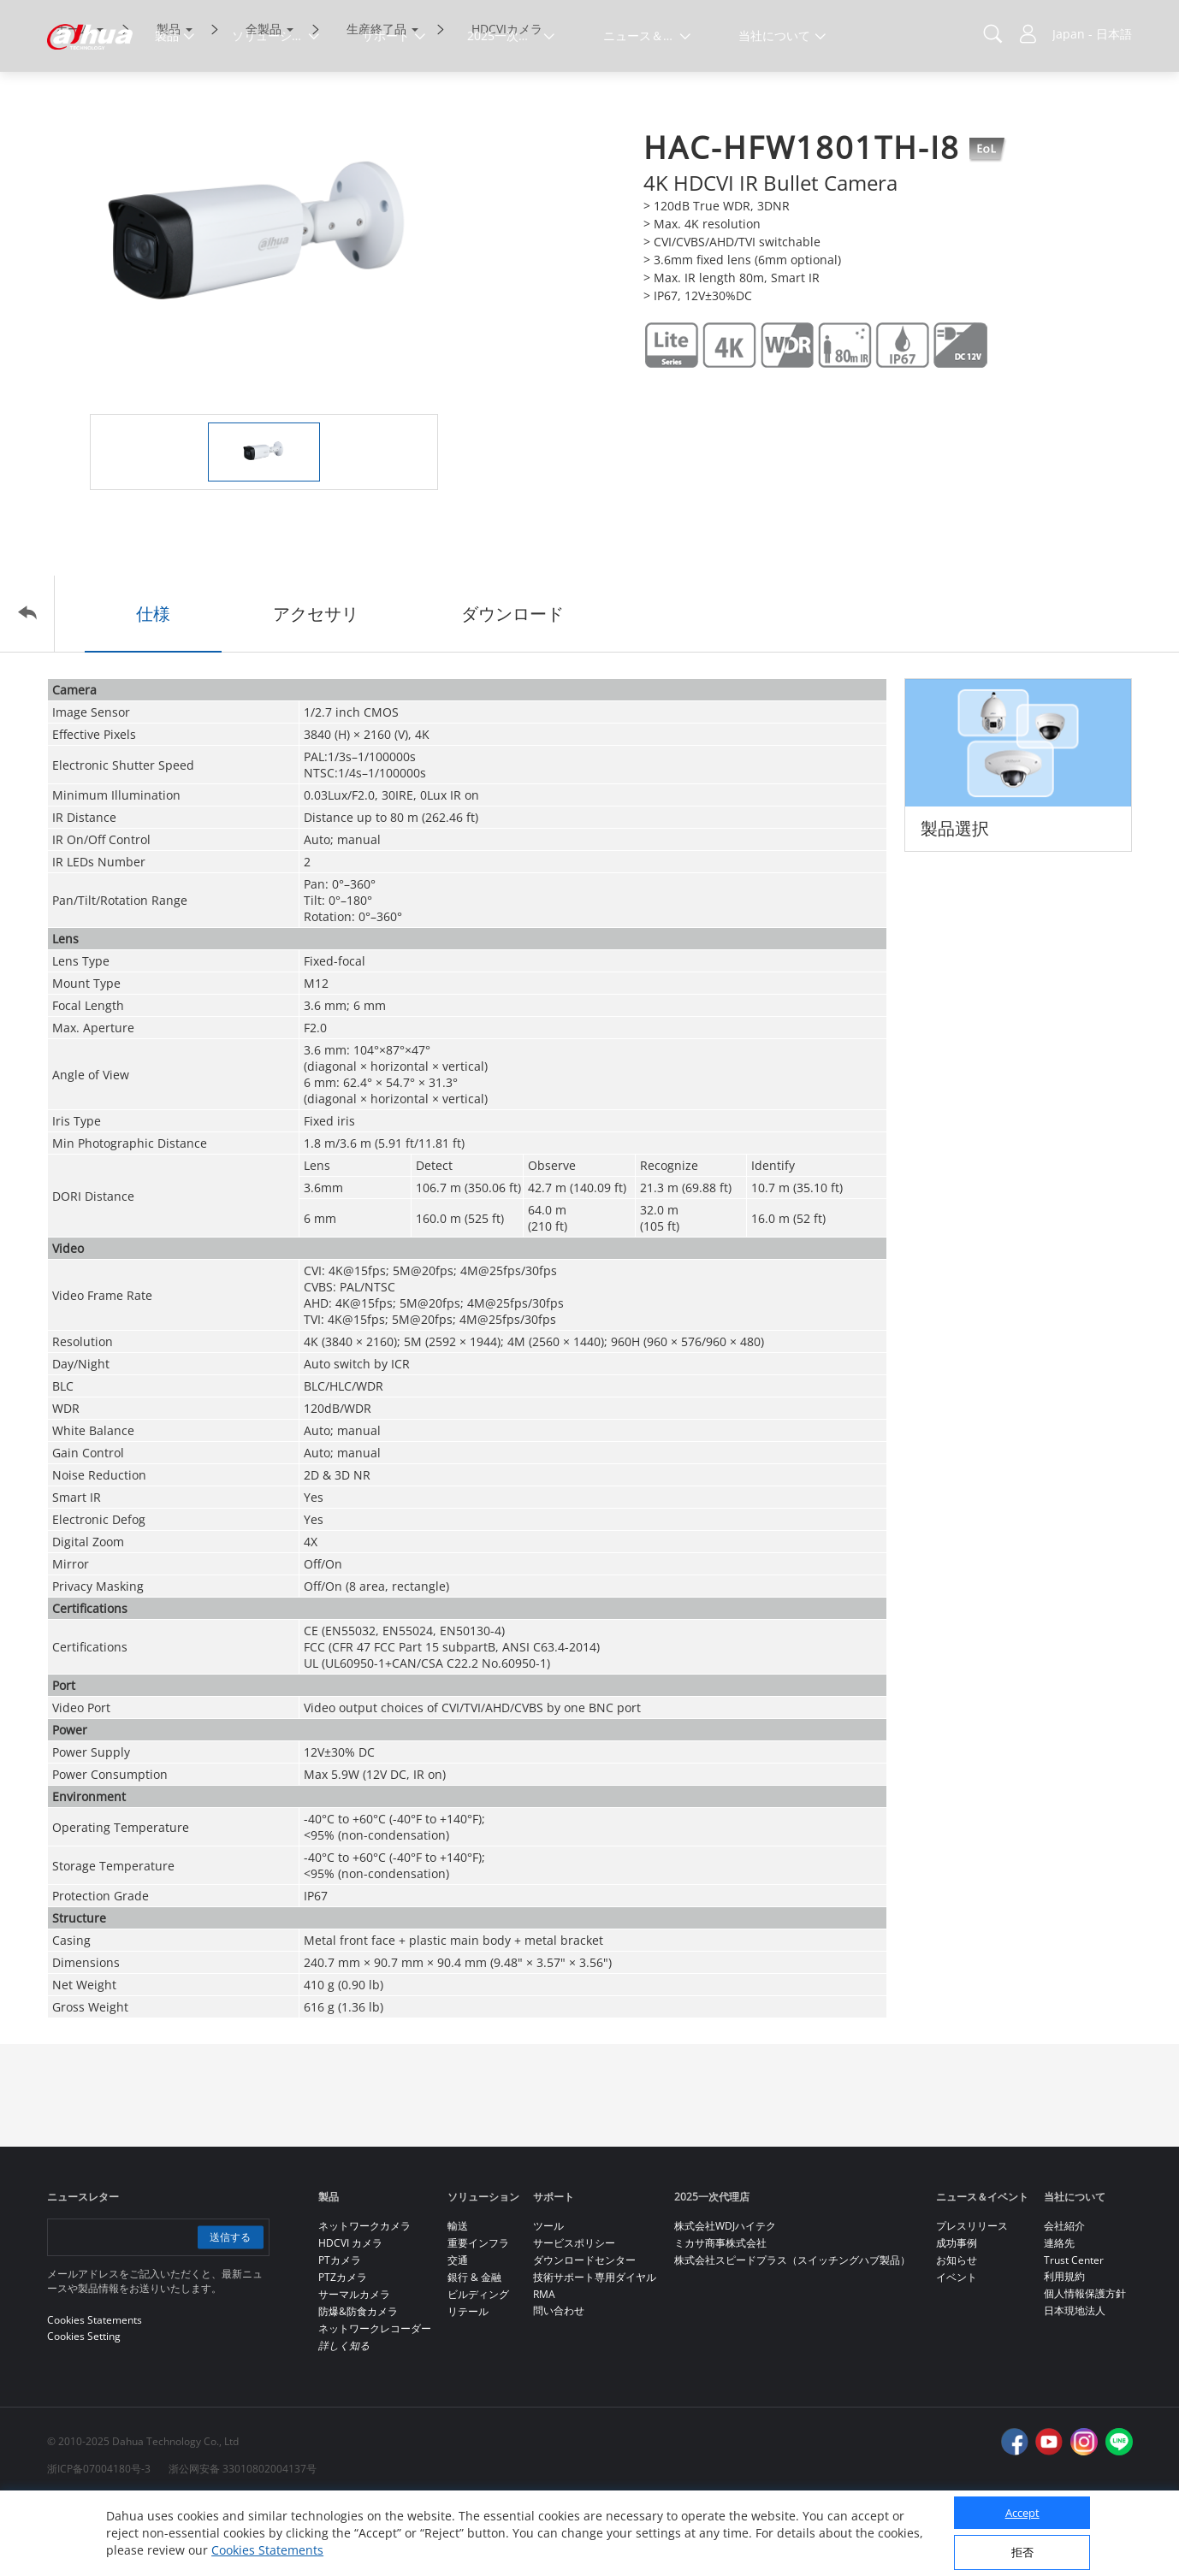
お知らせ (956, 2332)
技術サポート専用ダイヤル (594, 2350)
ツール (548, 2298)
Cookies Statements (267, 2550)
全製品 (263, 100)
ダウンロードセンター (584, 2332)
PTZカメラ (342, 2350)
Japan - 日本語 (1092, 34)
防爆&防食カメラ (358, 2384)
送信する (228, 2309)
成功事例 (956, 2315)
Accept (1022, 2512)
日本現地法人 (1074, 2383)
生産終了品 (376, 100)
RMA (544, 2367)
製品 (169, 100)
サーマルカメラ (354, 2367)
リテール (468, 2384)
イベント (956, 2350)
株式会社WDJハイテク (725, 2298)
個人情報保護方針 (1085, 2366)
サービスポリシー (574, 2315)
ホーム (74, 100)
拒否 (1022, 2552)
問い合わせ (558, 2383)
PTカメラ (339, 2332)
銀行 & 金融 (474, 2350)
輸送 (457, 2298)
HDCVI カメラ (350, 2315)
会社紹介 (1064, 2298)
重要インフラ (478, 2315)
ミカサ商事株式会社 (720, 2315)
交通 (457, 2332)
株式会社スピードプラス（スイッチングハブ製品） (792, 2332)
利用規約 (1064, 2349)
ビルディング (478, 2367)
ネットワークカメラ (364, 2298)
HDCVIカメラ (506, 100)
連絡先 (1059, 2315)
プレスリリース (972, 2298)
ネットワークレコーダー (374, 2401)
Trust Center (1074, 2332)
